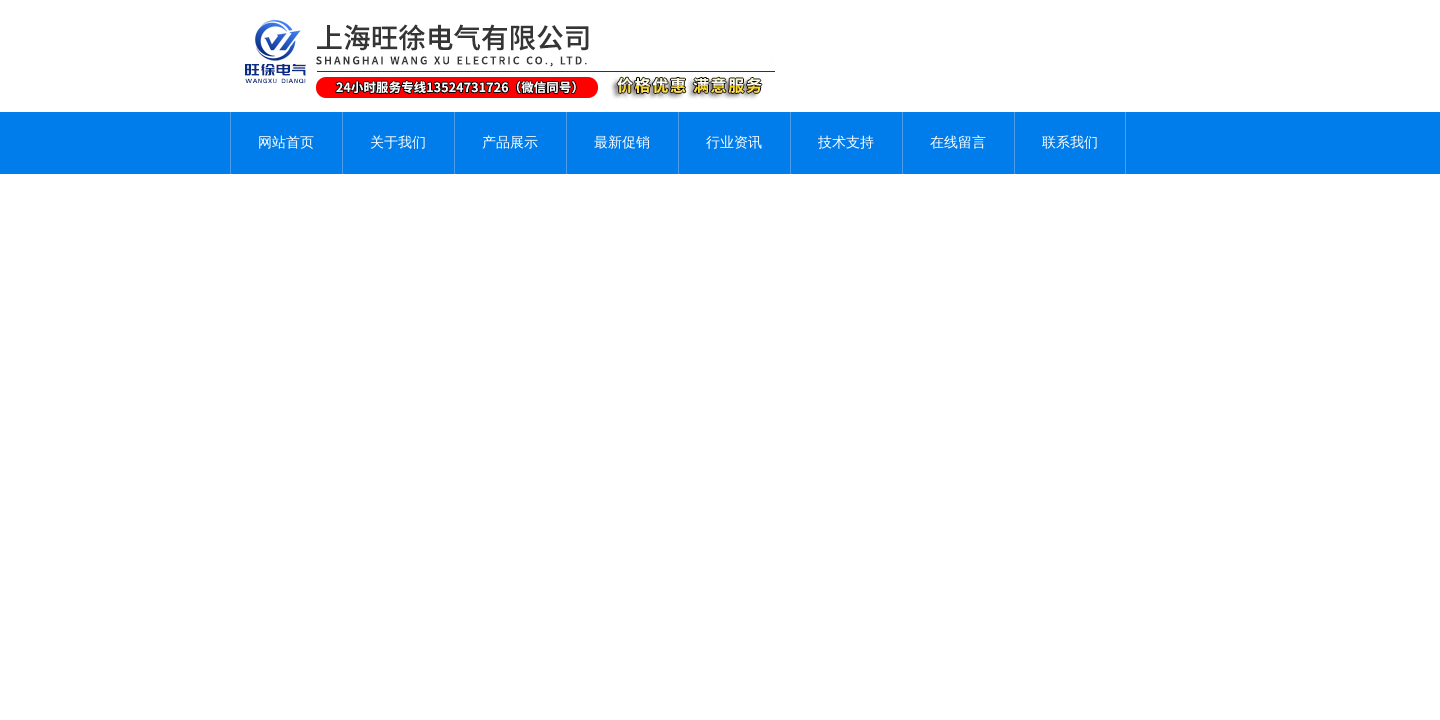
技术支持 (846, 142)
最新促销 (622, 142)
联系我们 (1070, 142)
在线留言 (958, 142)
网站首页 (286, 142)
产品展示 (510, 142)
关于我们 (398, 142)
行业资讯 (734, 142)
